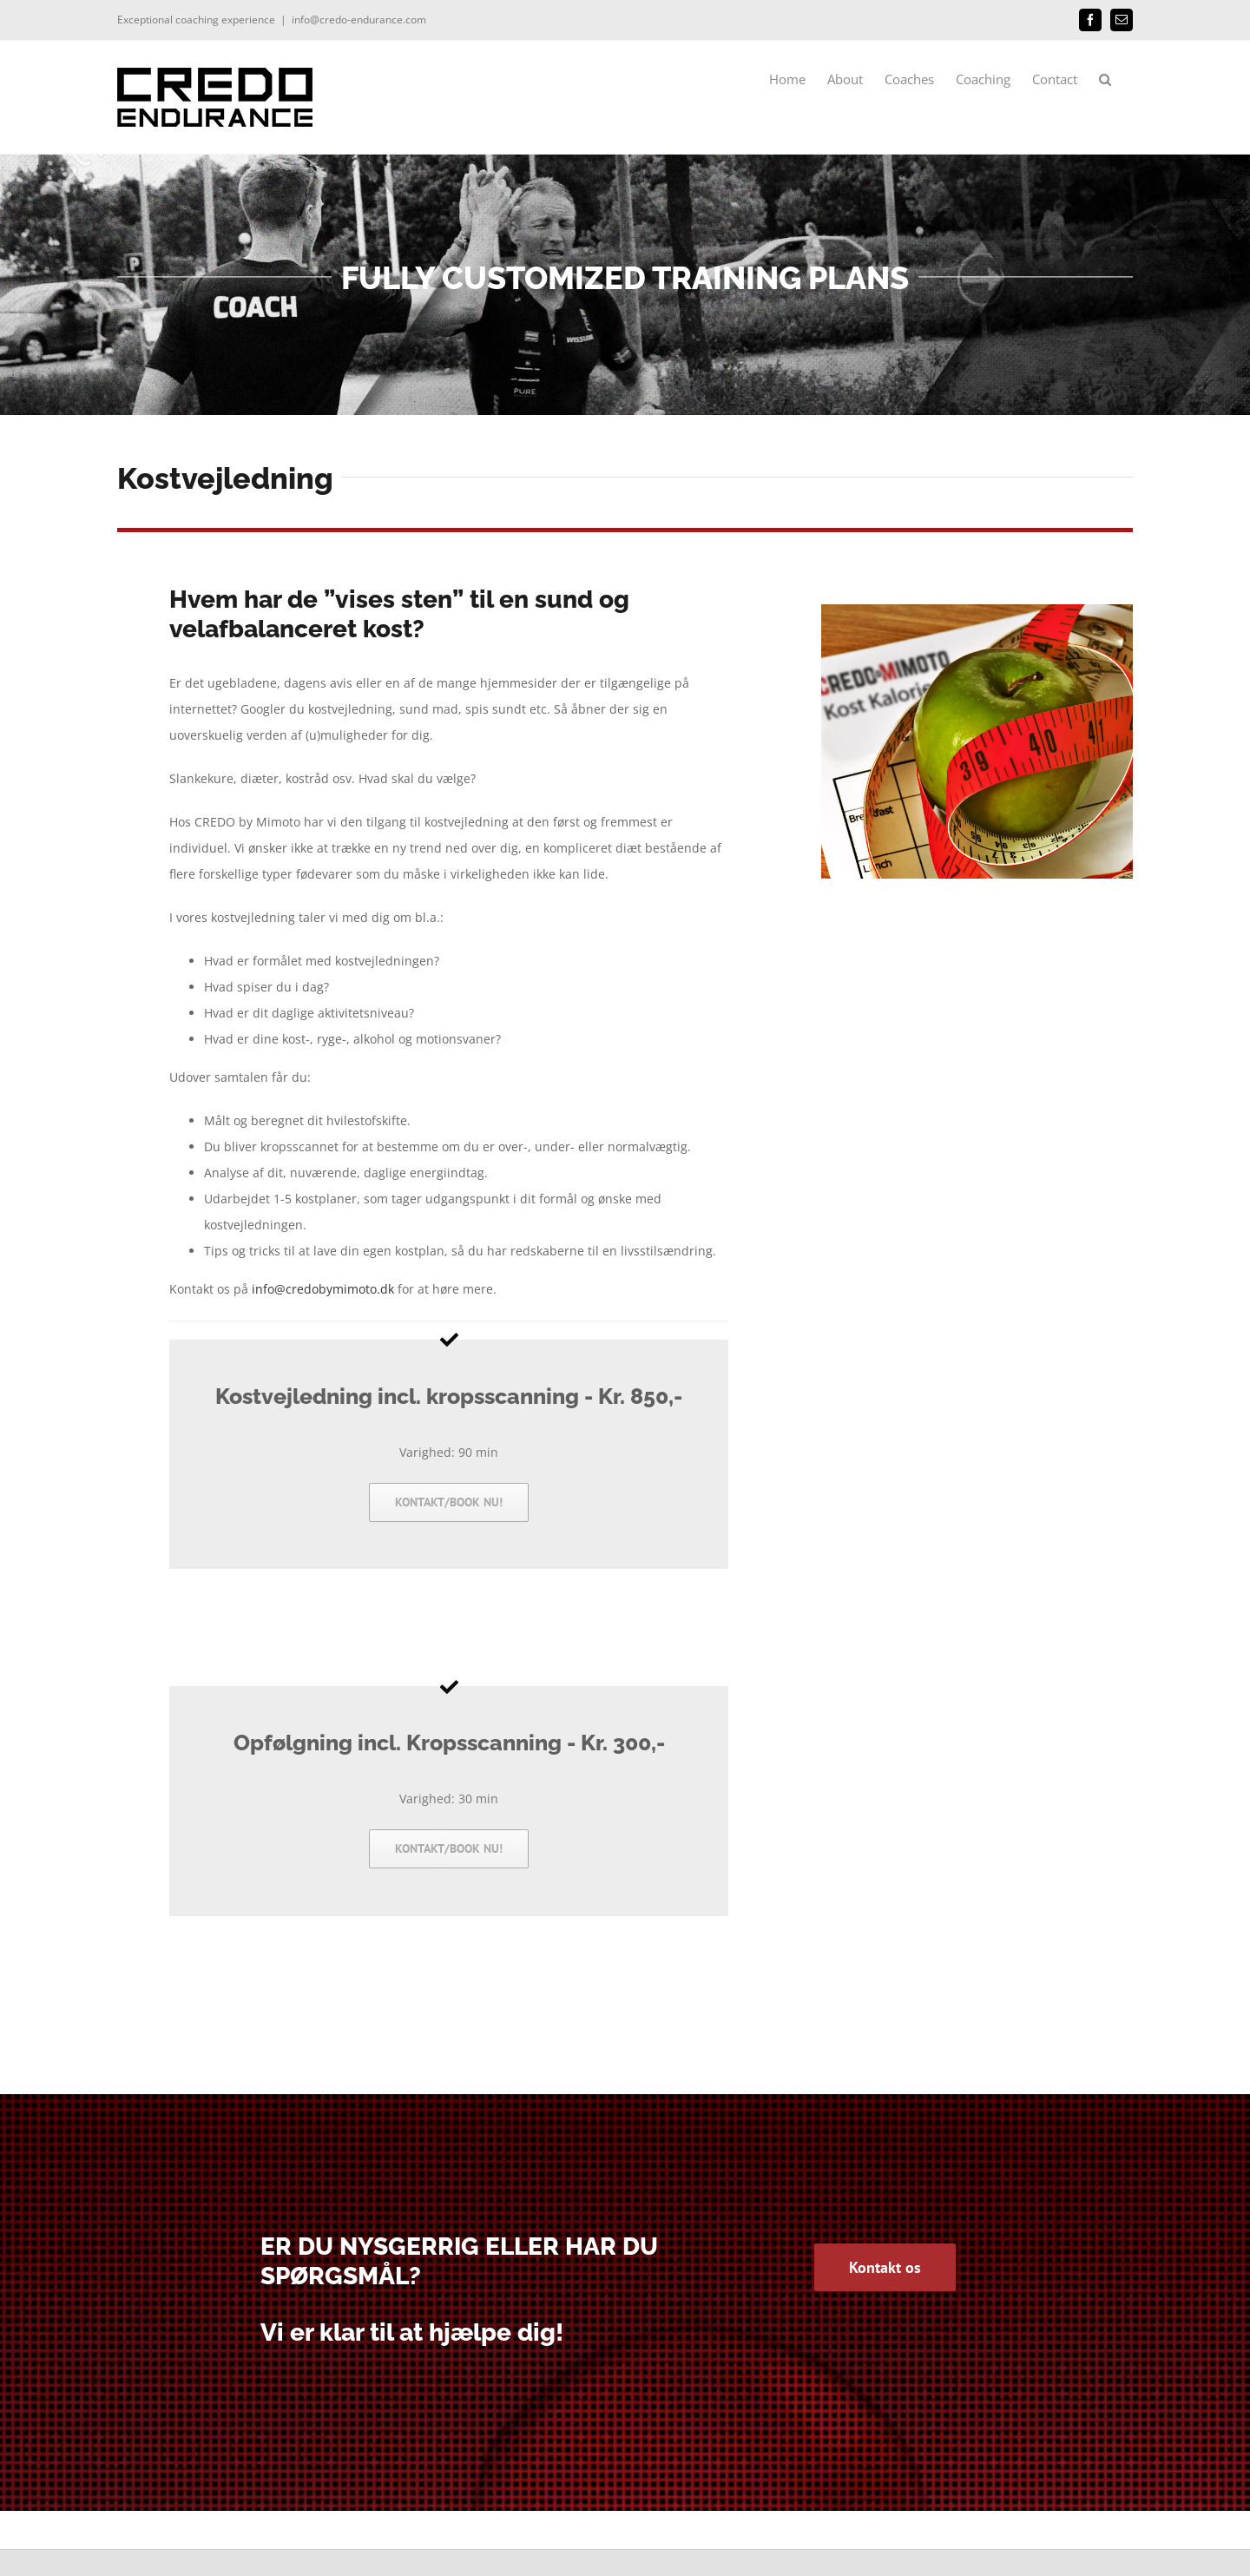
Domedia (209, 2539)
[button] (1105, 78)
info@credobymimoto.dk (323, 1289)
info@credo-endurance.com (359, 19)
